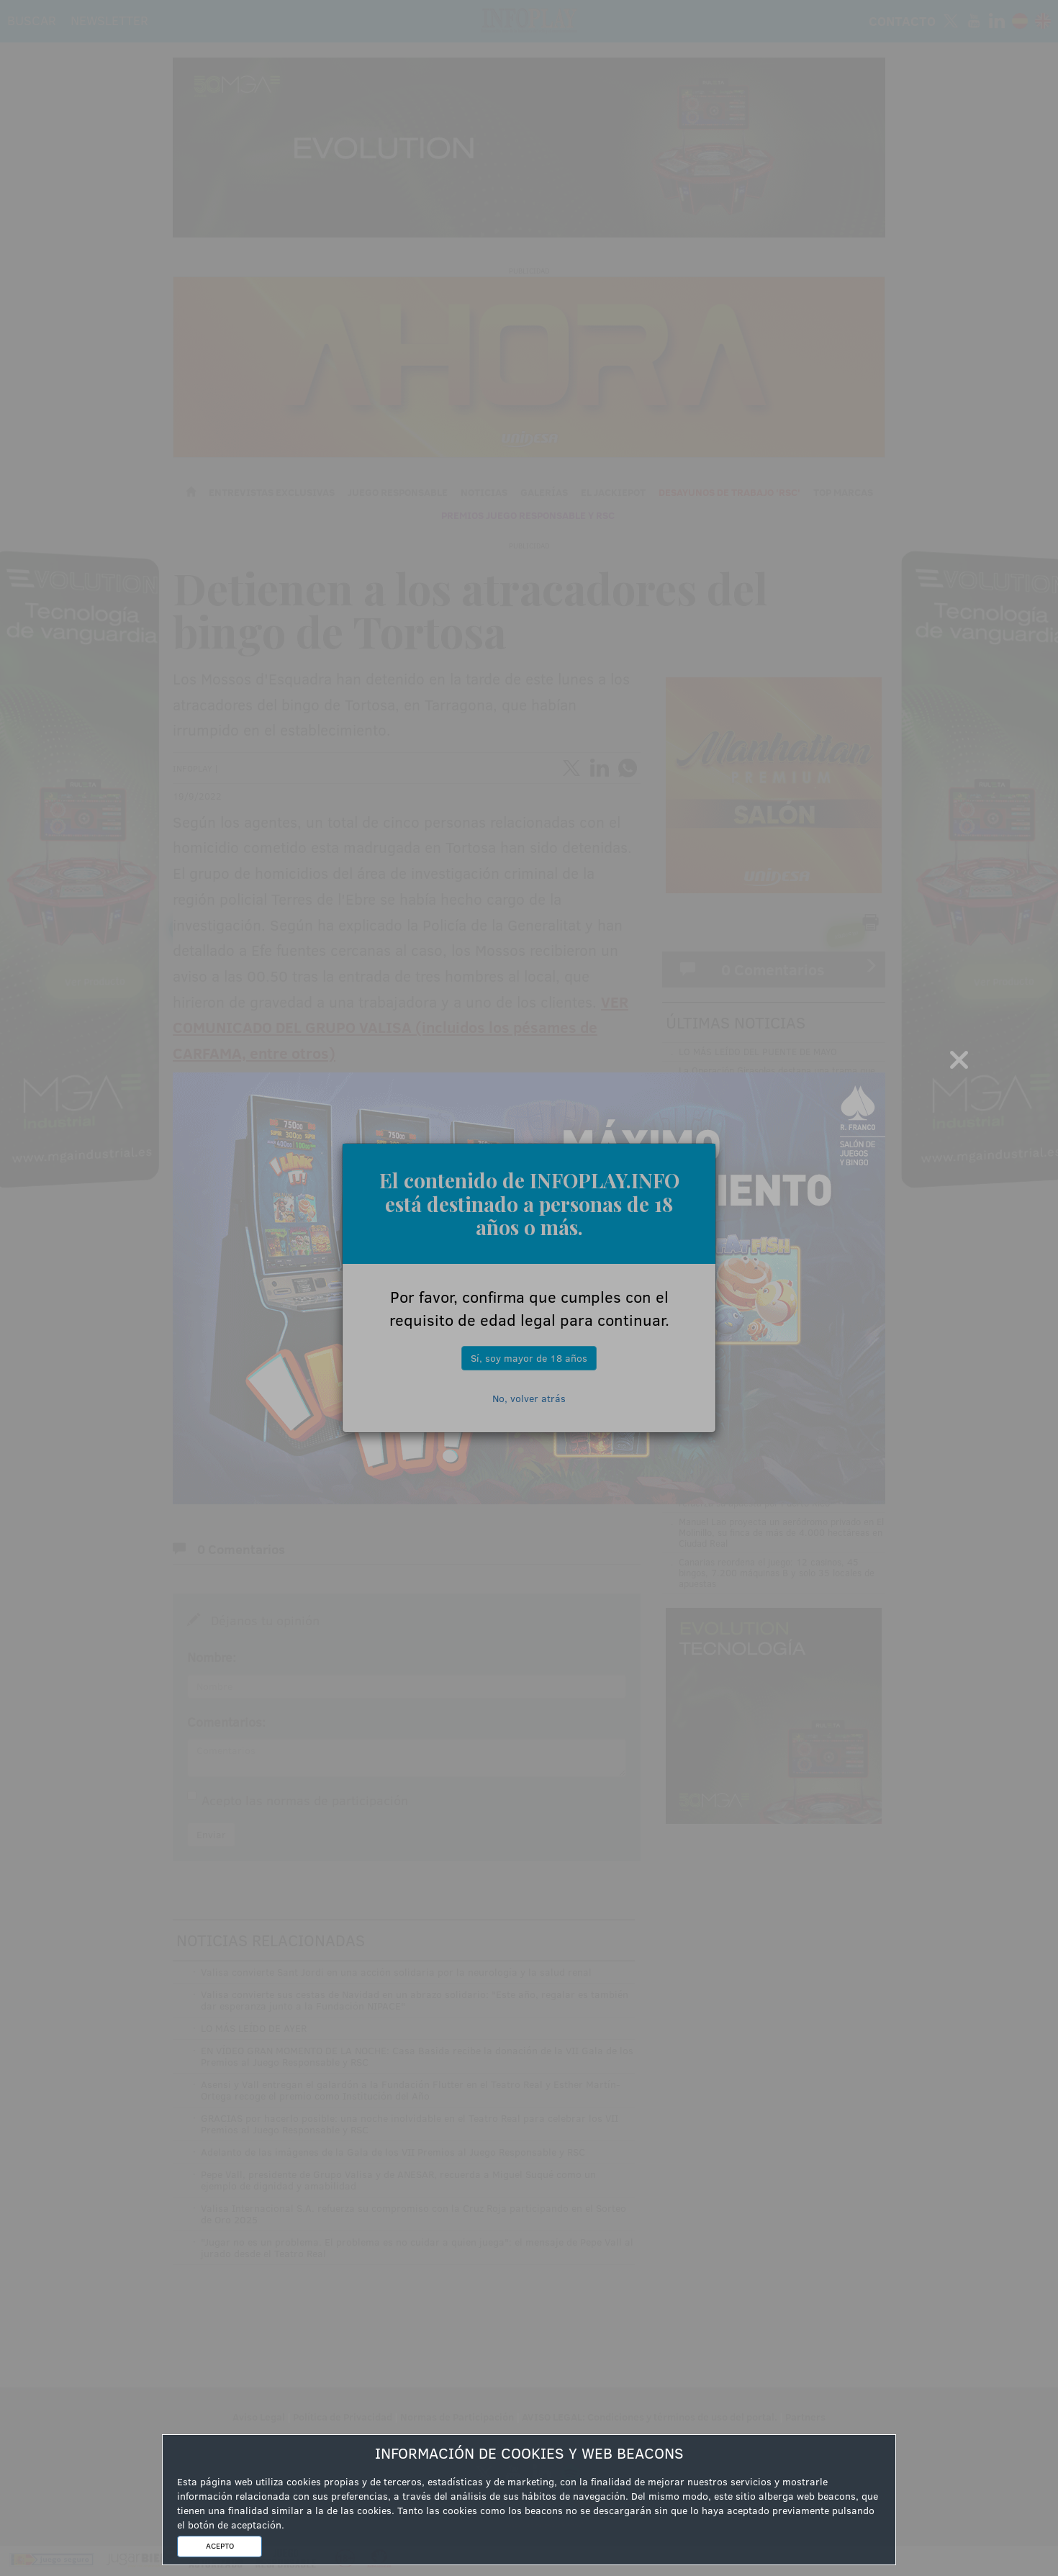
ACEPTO (220, 2546)
